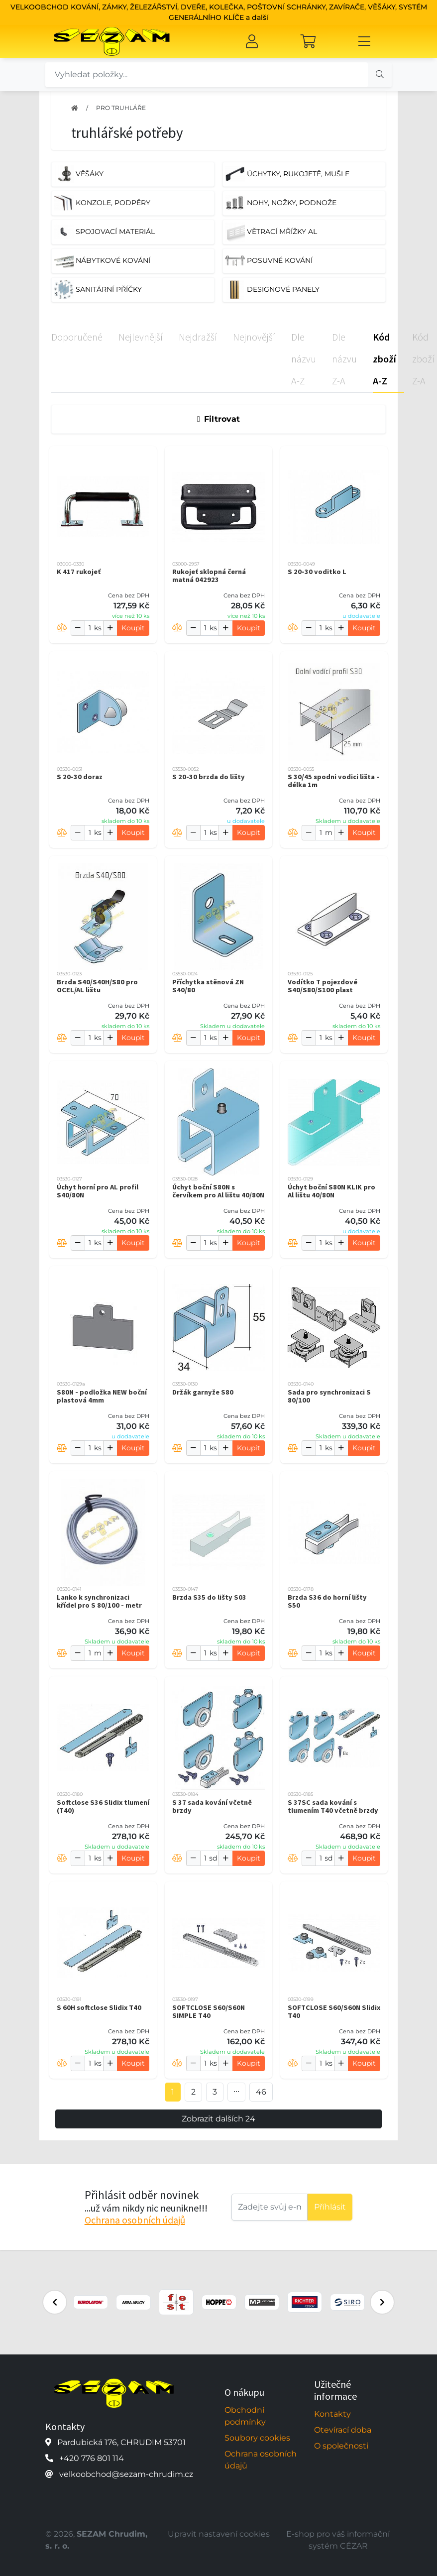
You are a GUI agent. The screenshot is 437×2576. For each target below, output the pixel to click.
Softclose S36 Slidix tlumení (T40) (103, 1806)
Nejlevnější (140, 337)
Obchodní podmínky (245, 2416)
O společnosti (341, 2446)
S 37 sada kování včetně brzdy (212, 1806)
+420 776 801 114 (91, 2458)
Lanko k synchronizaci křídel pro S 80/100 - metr (99, 1601)
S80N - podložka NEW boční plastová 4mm (102, 1396)
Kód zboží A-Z (384, 359)
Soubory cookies (257, 2438)
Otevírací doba (342, 2430)
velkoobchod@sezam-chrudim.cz (126, 2474)
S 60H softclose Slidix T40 (99, 2007)
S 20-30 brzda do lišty (208, 776)
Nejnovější (254, 337)
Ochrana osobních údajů (135, 2220)
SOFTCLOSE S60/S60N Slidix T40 (334, 2011)
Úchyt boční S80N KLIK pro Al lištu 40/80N (331, 1190)
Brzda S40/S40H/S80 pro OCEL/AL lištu (97, 985)
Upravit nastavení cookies (219, 2534)
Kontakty (332, 2414)
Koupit (133, 627)
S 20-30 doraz (80, 776)
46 (261, 2092)
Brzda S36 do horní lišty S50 (327, 1601)
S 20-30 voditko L (317, 571)
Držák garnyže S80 (202, 1392)
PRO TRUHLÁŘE (121, 108)
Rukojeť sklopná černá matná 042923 (209, 575)
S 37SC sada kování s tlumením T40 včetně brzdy (333, 1806)
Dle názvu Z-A (344, 359)
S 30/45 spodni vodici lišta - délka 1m (333, 780)
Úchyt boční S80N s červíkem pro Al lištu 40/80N (218, 1190)
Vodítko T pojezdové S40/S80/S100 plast (322, 985)
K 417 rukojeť (79, 571)
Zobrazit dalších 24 (218, 2118)
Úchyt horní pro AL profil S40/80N (97, 1190)
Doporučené (77, 337)
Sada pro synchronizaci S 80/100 (329, 1396)
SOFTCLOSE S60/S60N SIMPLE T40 (208, 2011)
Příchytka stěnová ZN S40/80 (208, 985)
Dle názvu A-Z (303, 359)
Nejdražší (198, 337)
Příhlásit (330, 2207)
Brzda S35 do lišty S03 (209, 1597)
